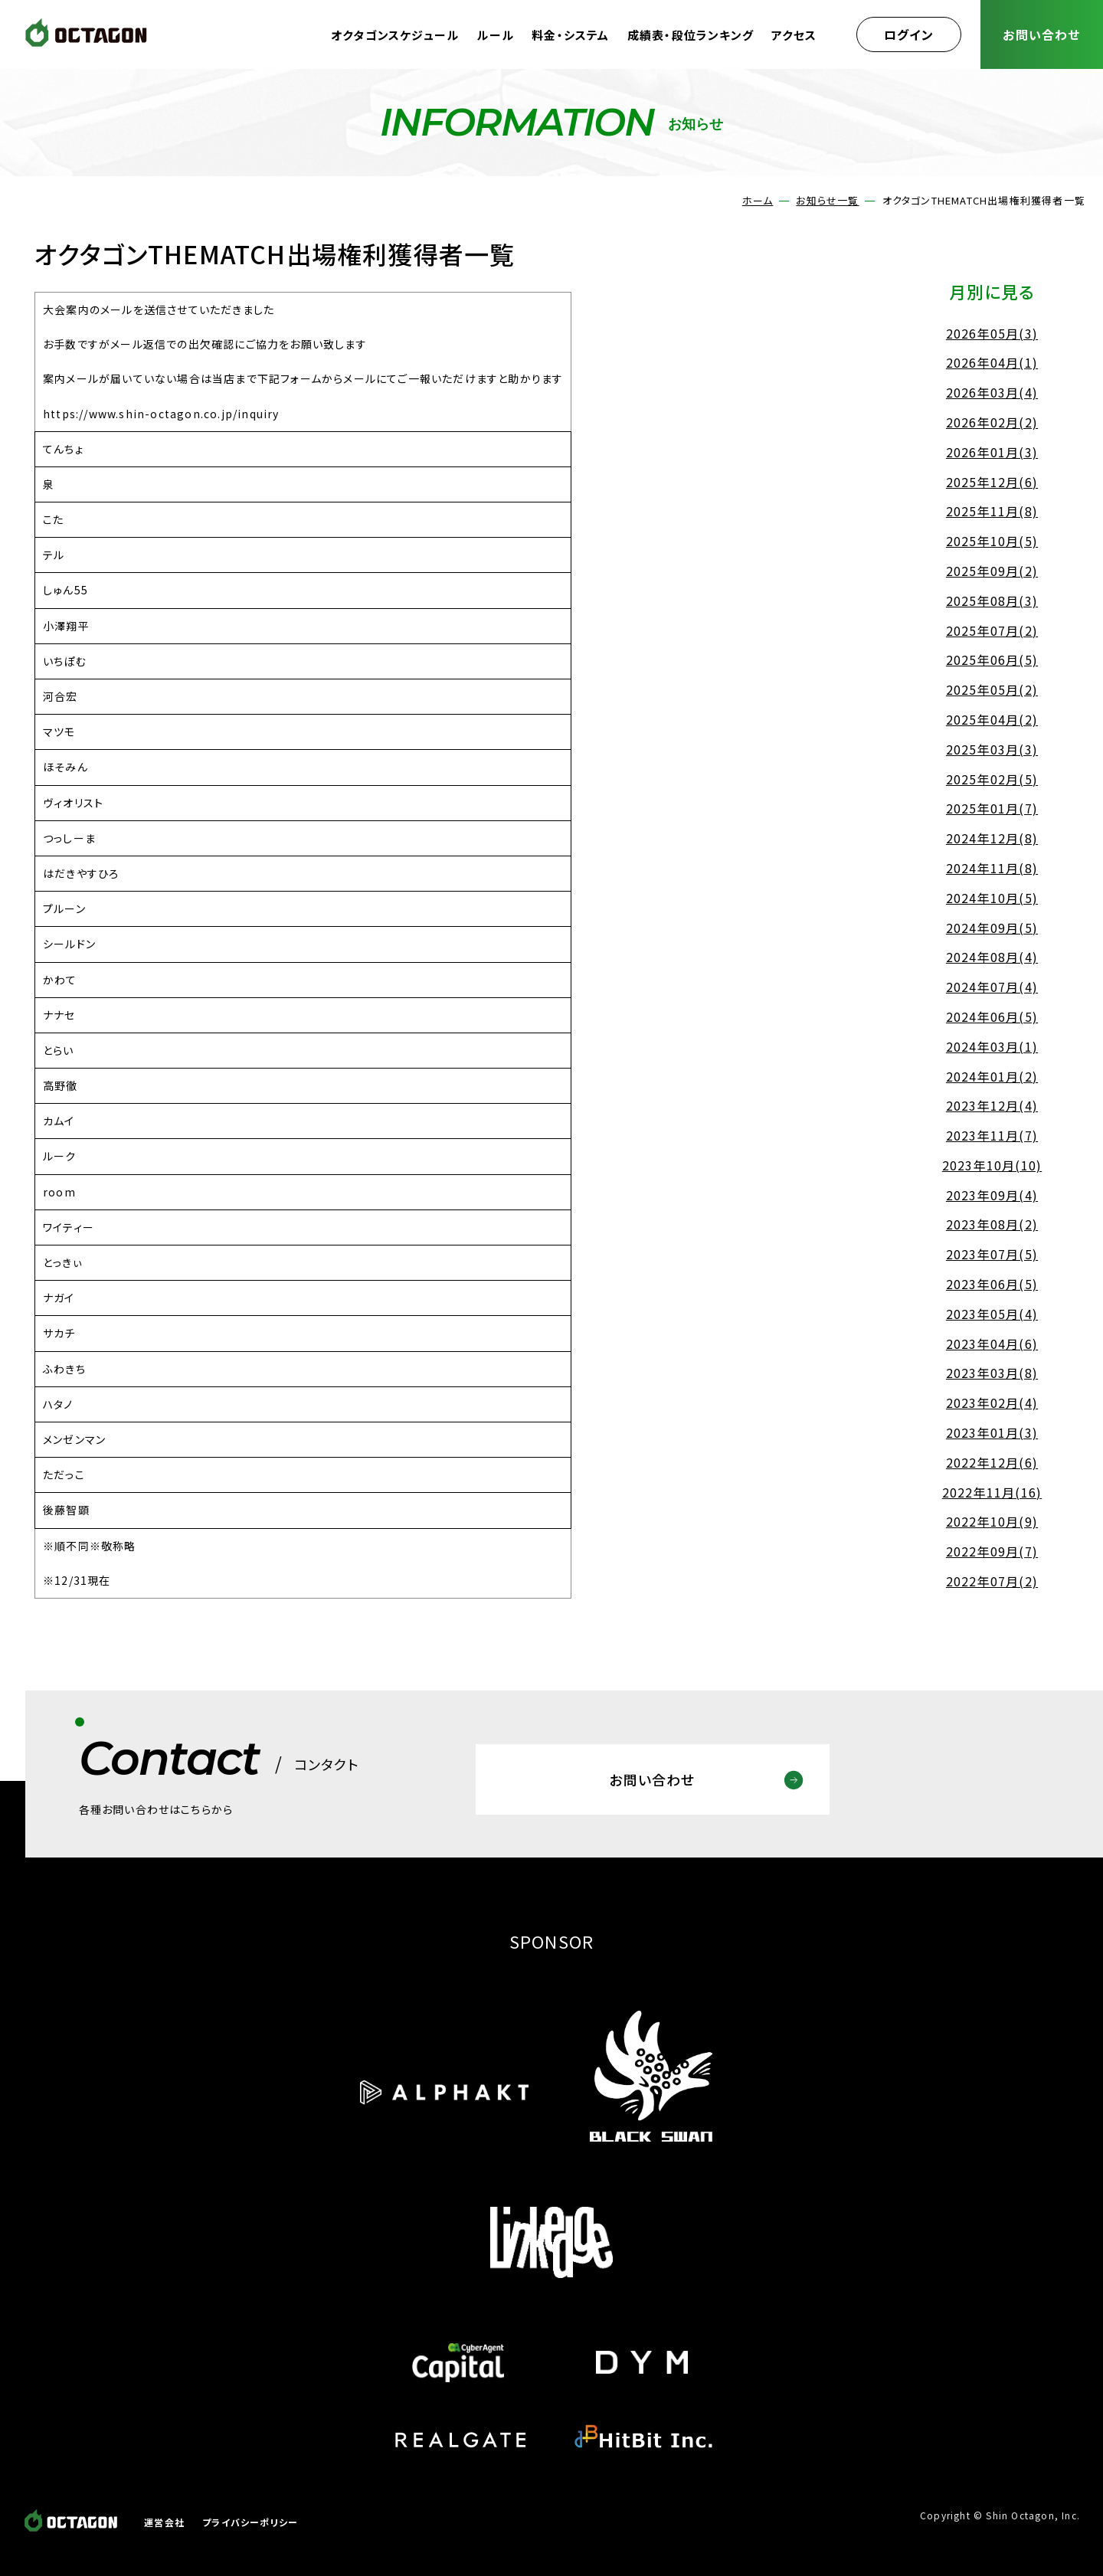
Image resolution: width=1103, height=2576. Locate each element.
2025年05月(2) (992, 689)
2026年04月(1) (992, 362)
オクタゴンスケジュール (395, 35)
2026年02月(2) (992, 422)
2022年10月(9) (992, 1521)
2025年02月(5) (992, 779)
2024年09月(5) (992, 927)
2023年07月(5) (992, 1254)
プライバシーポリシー (250, 2522)
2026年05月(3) (992, 333)
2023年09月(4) (992, 1195)
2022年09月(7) (992, 1551)
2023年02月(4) (992, 1402)
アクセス (794, 35)
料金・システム (570, 35)
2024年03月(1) (992, 1046)
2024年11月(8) (992, 868)
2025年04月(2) (992, 719)
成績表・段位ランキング (690, 35)
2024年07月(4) (992, 986)
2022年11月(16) (992, 1492)
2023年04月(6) (992, 1343)
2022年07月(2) (992, 1581)
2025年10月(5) (992, 541)
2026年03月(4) (992, 392)
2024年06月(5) (992, 1016)
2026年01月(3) (992, 452)
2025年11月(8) (992, 511)
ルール (495, 35)
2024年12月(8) (992, 838)
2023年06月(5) (992, 1284)
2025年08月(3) (992, 600)
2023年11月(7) (992, 1135)
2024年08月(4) (992, 957)
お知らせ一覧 (827, 200)
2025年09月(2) (992, 570)
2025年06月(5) (992, 659)
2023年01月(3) (992, 1432)
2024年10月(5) (992, 898)
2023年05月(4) (992, 1313)
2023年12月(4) (992, 1105)
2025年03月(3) (992, 749)
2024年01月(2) (992, 1076)
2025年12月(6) (992, 482)
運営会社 (164, 2522)
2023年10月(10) (992, 1165)
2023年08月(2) (992, 1224)
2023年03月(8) (992, 1372)
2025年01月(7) (992, 808)
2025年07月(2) (992, 630)
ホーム (758, 200)
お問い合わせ (1041, 34)
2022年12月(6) (992, 1462)
